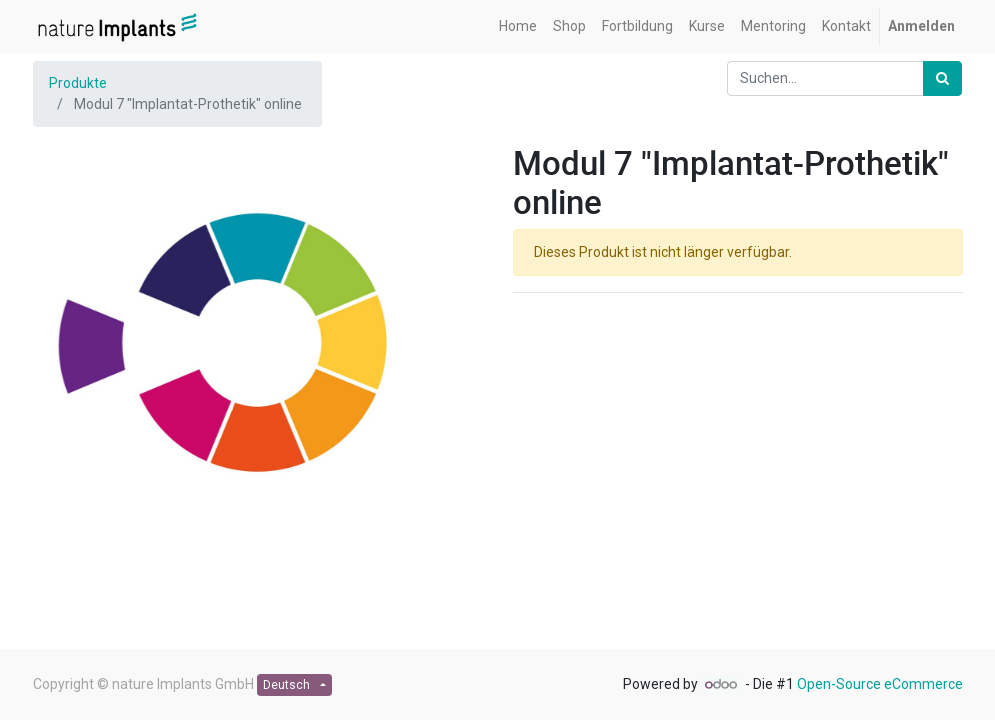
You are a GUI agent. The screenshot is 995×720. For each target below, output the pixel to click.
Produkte (78, 83)
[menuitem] (518, 26)
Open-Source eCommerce (880, 684)
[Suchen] (942, 78)
